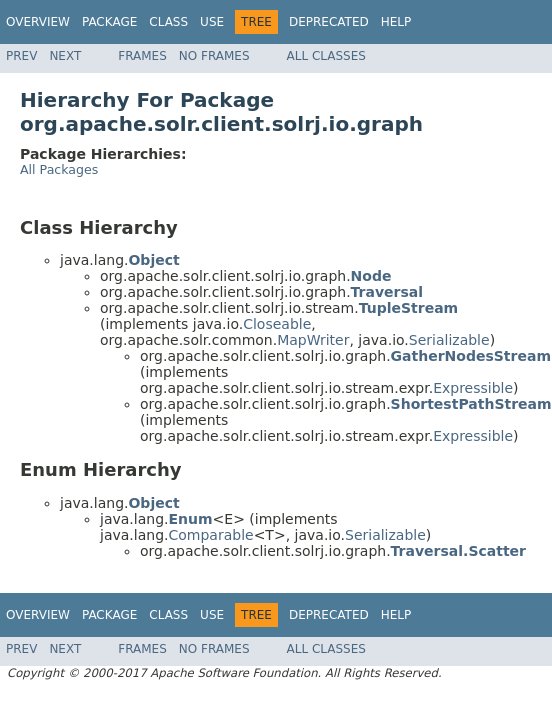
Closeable (277, 324)
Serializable (449, 340)
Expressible (473, 388)
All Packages (59, 169)
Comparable (210, 535)
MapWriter (313, 340)
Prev (21, 56)
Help (396, 22)
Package (109, 22)
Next (65, 56)
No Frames (214, 56)
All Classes (326, 56)
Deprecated (329, 22)
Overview (38, 22)
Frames (142, 56)
